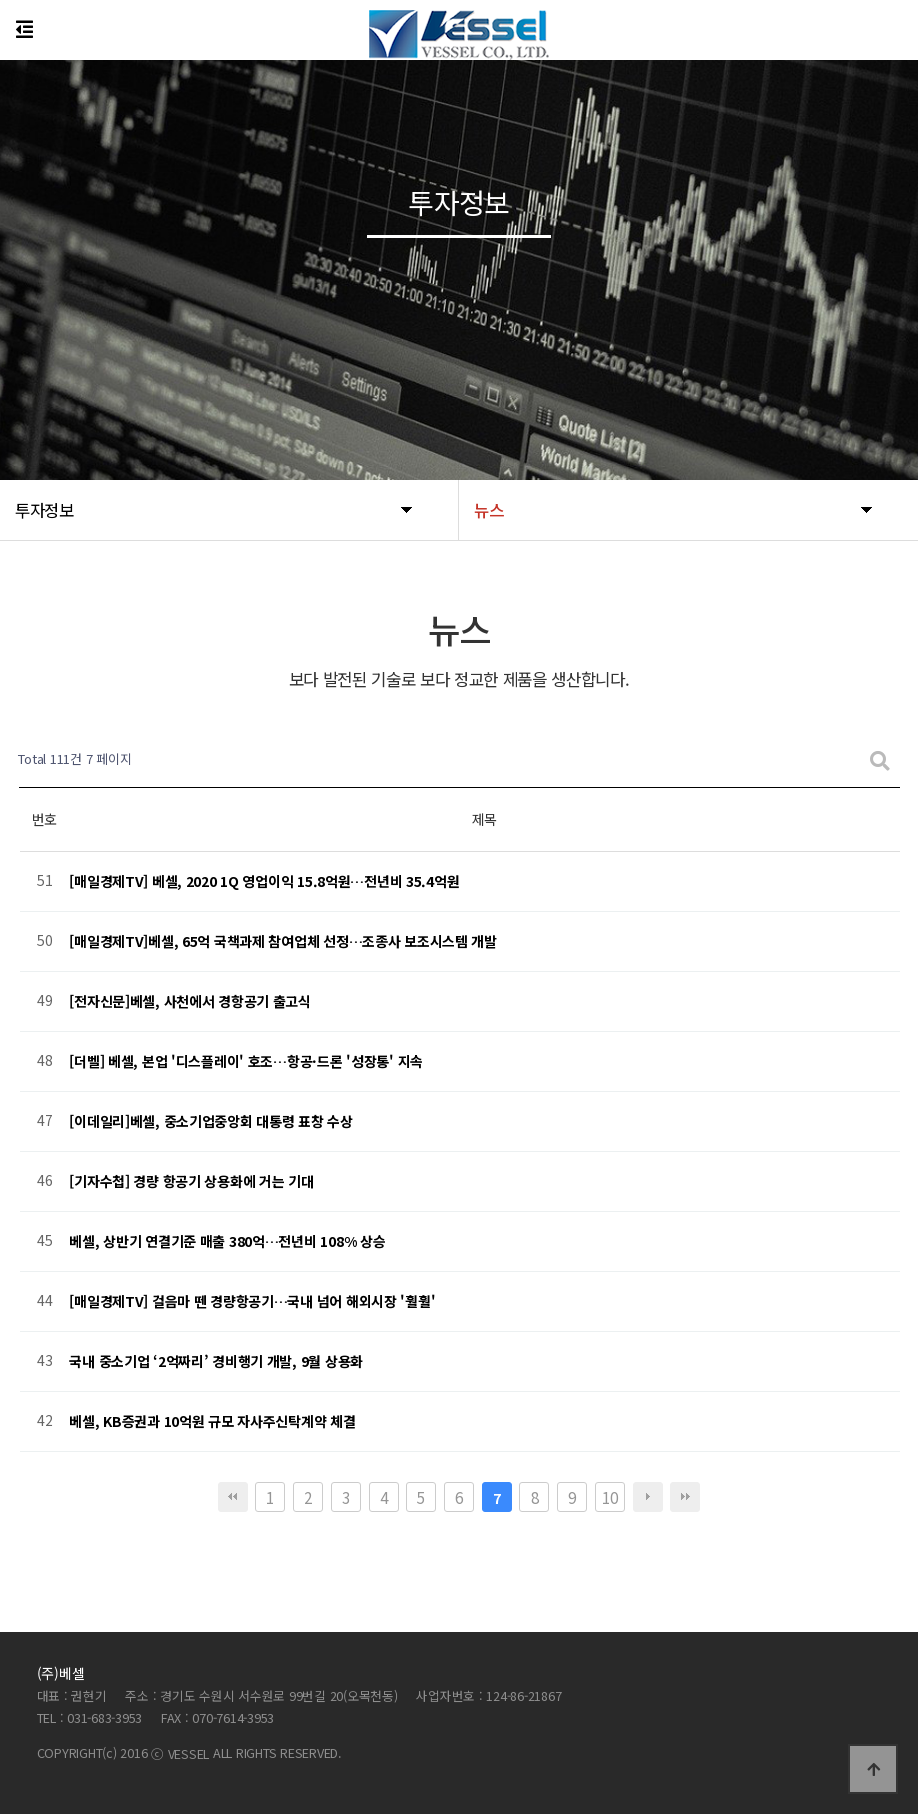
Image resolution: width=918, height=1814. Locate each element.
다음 (648, 1497)
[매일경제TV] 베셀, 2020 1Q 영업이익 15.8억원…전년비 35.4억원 (264, 881)
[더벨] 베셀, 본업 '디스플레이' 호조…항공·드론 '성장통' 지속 (246, 1061)
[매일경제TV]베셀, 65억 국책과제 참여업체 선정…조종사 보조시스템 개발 (283, 941)
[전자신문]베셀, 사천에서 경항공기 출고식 (190, 1001)
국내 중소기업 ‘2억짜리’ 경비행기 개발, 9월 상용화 (216, 1361)
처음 (233, 1497)
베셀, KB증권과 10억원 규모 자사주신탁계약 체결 (212, 1421)
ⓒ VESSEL (182, 1753)
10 (609, 1497)
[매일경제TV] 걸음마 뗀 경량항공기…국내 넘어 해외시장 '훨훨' (252, 1301)
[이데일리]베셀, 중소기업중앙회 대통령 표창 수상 (210, 1121)
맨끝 (685, 1497)
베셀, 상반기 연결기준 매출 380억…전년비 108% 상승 (227, 1241)
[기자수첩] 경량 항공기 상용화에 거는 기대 (191, 1181)
